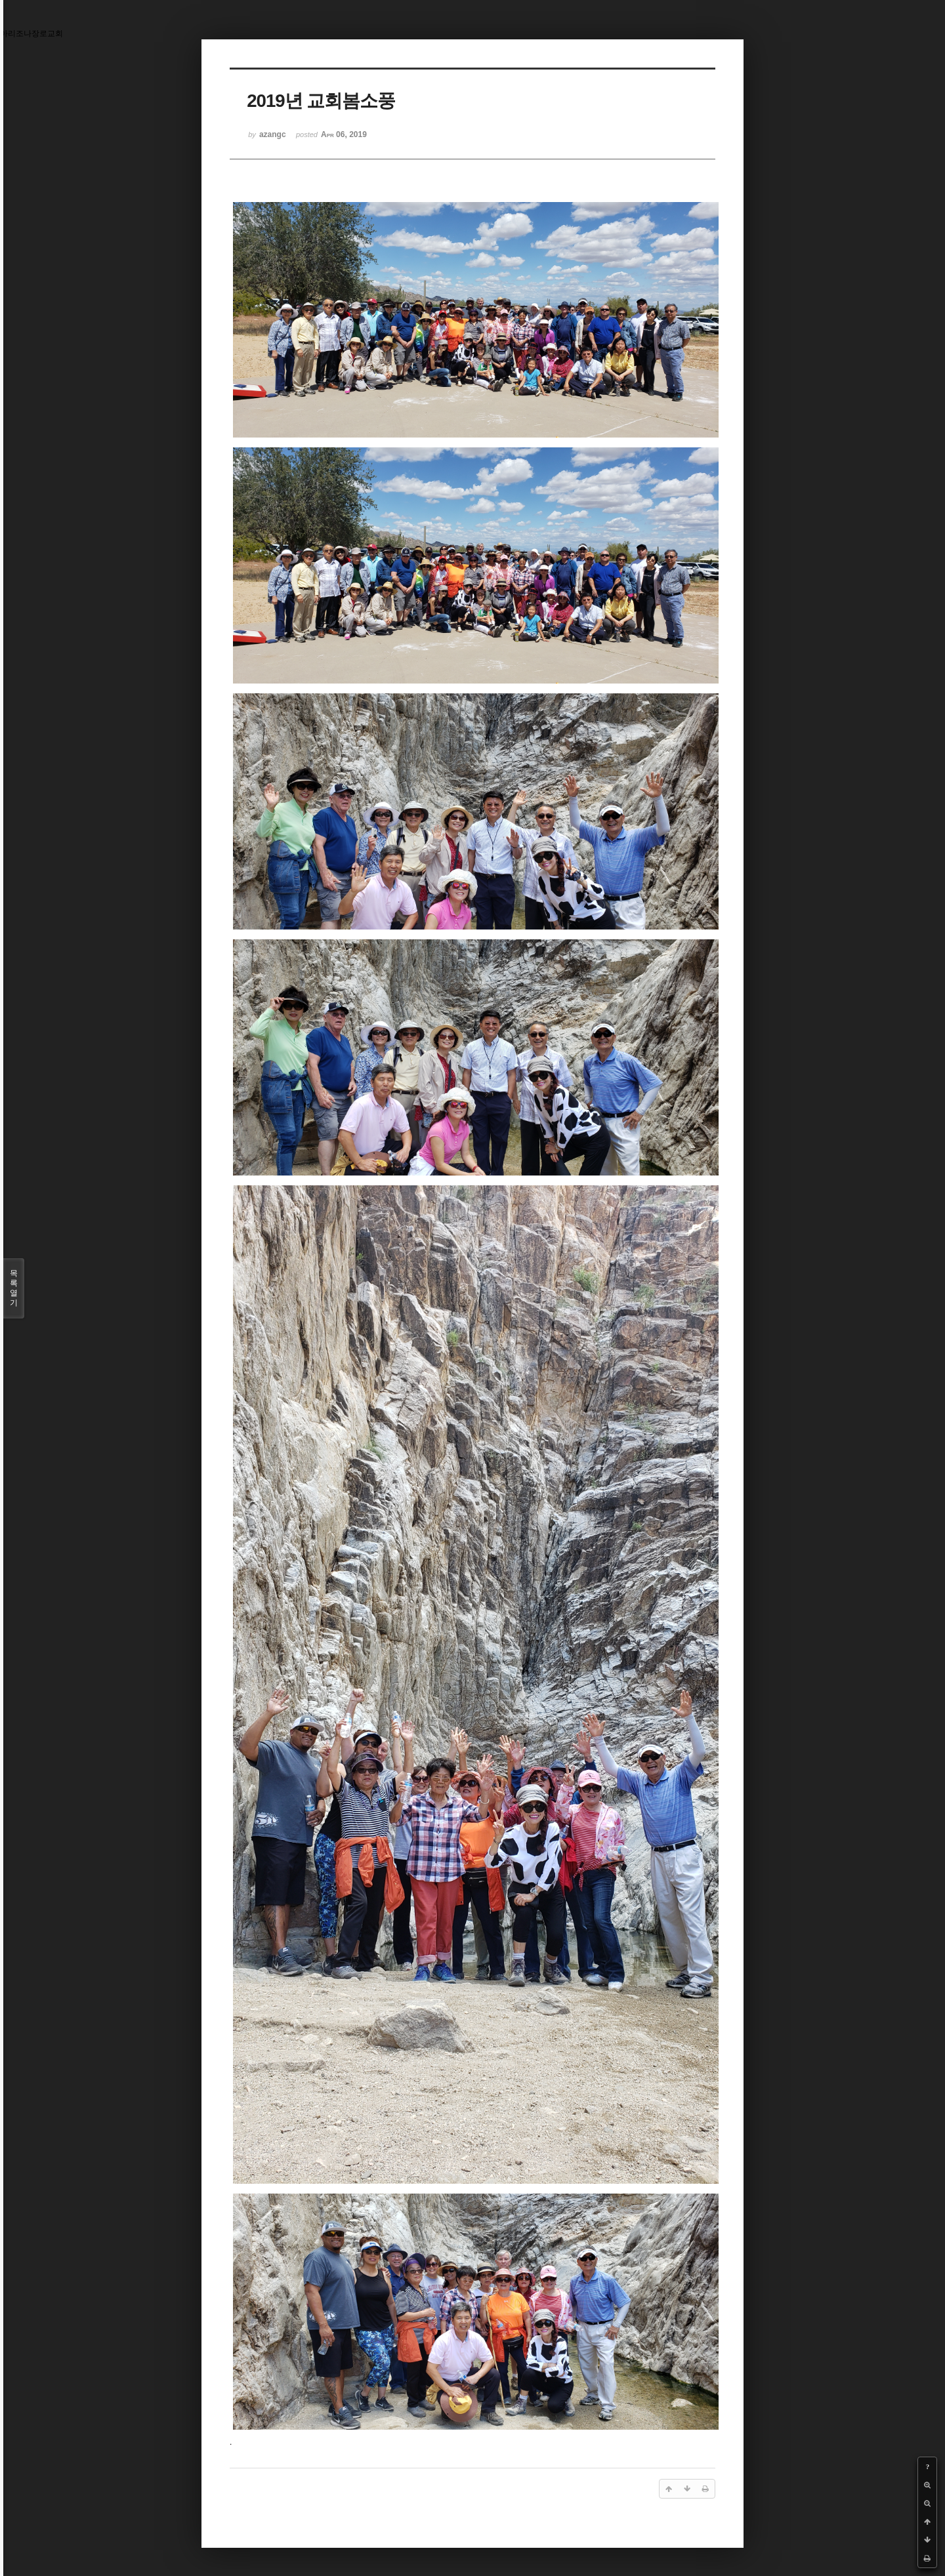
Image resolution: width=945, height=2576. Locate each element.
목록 (14, 1288)
